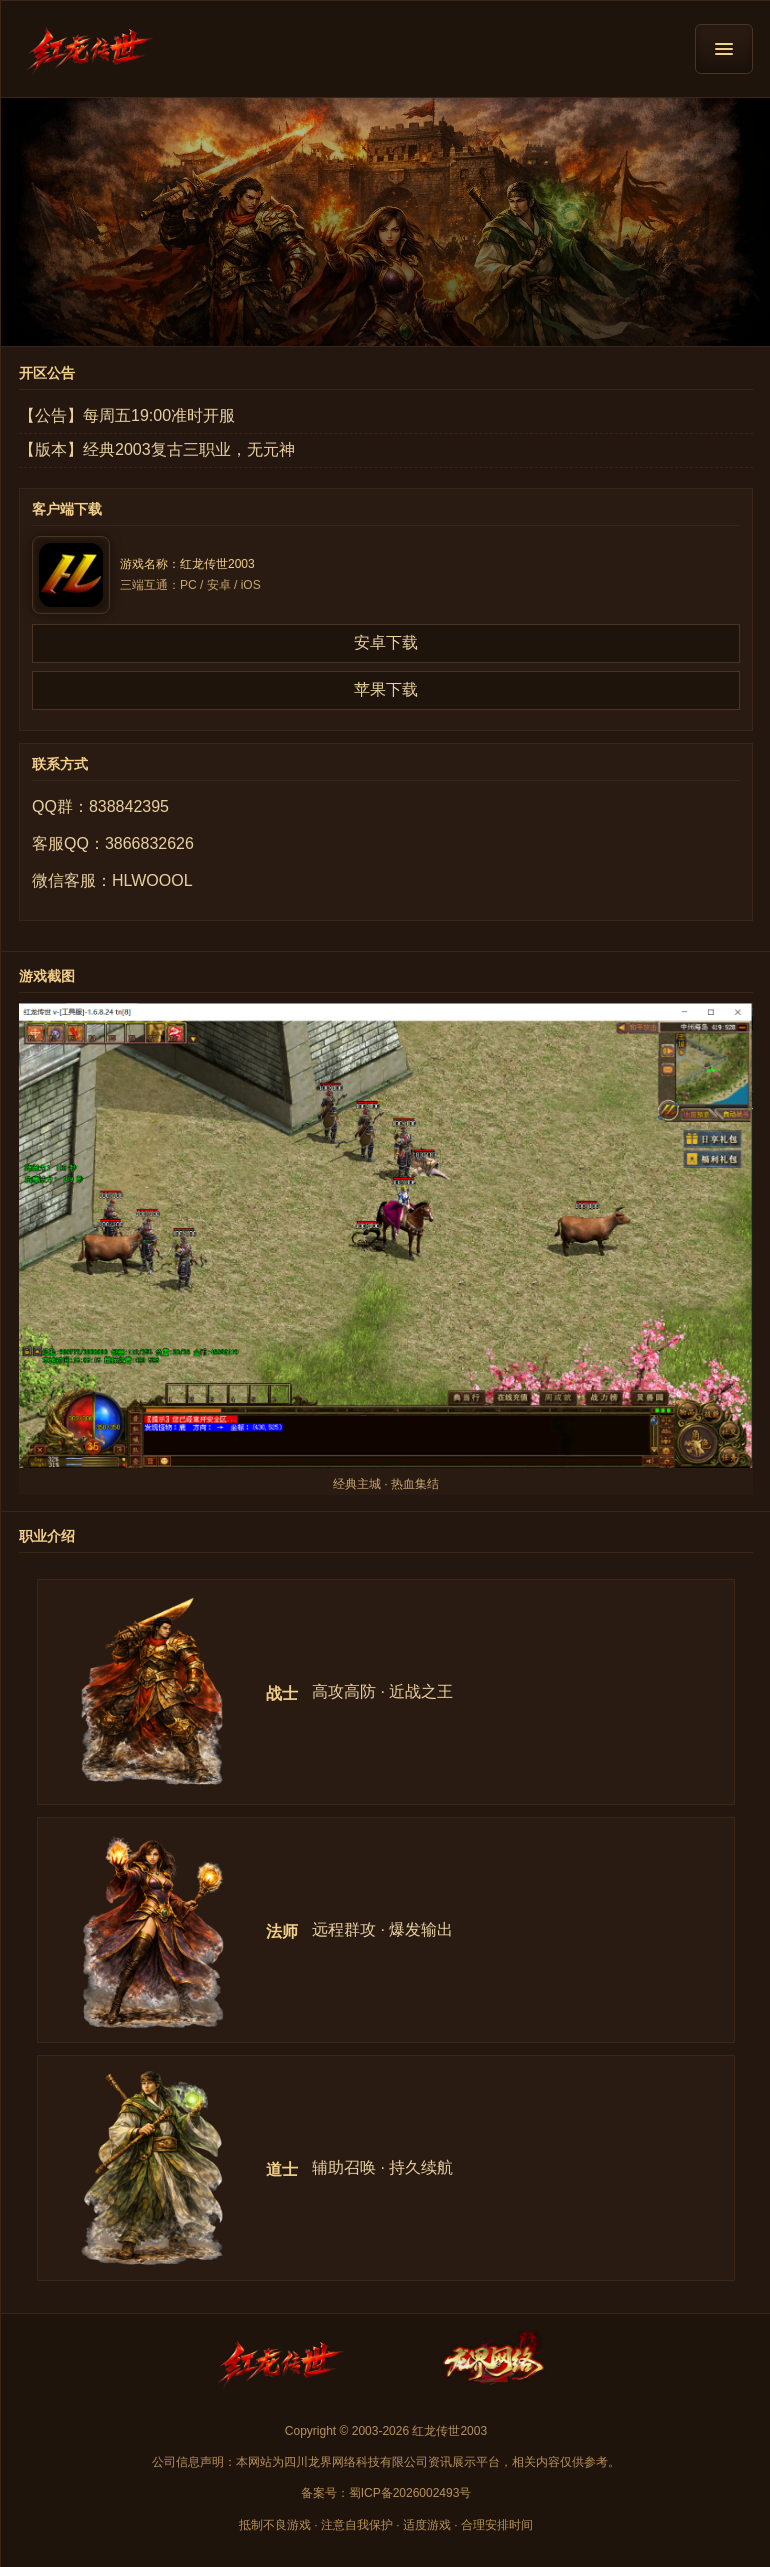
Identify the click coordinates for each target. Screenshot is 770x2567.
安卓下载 (386, 642)
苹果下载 (386, 689)
